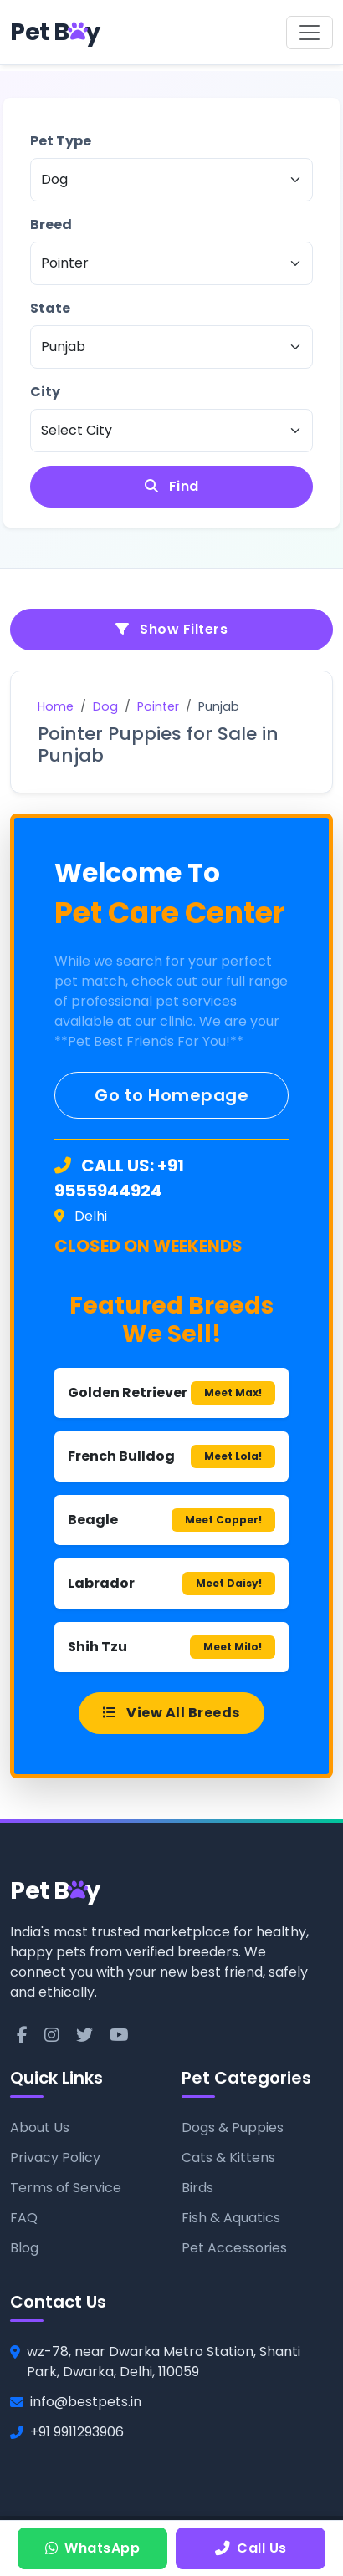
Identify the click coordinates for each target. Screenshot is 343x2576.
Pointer (158, 706)
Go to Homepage (171, 1095)
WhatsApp (93, 2548)
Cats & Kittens (228, 2157)
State (50, 308)
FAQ (24, 2217)
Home (56, 706)
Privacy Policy (55, 2157)
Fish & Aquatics (231, 2217)
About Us (39, 2127)
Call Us (251, 2548)
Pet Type (60, 140)
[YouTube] (119, 2035)
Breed (51, 224)
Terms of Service (65, 2187)
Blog (24, 2247)
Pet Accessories (234, 2247)
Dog (105, 706)
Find (172, 486)
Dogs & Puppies (233, 2127)
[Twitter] (84, 2035)
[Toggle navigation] (309, 32)
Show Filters (171, 629)
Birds (197, 2187)
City (45, 391)
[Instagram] (51, 2035)
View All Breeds (171, 1712)
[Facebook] (22, 2035)
